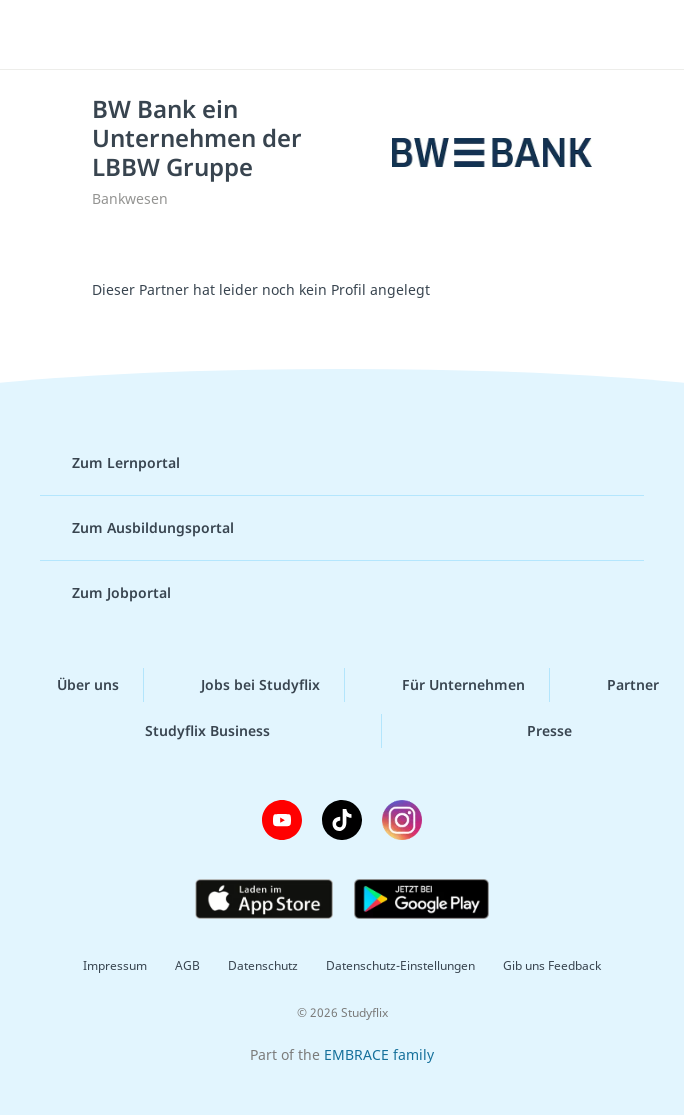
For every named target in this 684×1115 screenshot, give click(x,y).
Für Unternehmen (447, 685)
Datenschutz (263, 965)
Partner (617, 685)
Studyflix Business (191, 731)
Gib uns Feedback (552, 965)
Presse (533, 731)
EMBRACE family (379, 1054)
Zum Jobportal (105, 593)
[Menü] (45, 35)
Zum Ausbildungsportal (137, 528)
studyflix (359, 35)
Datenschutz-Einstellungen (400, 965)
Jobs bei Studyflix (244, 685)
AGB (187, 965)
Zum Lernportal (110, 463)
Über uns (72, 685)
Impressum (115, 965)
